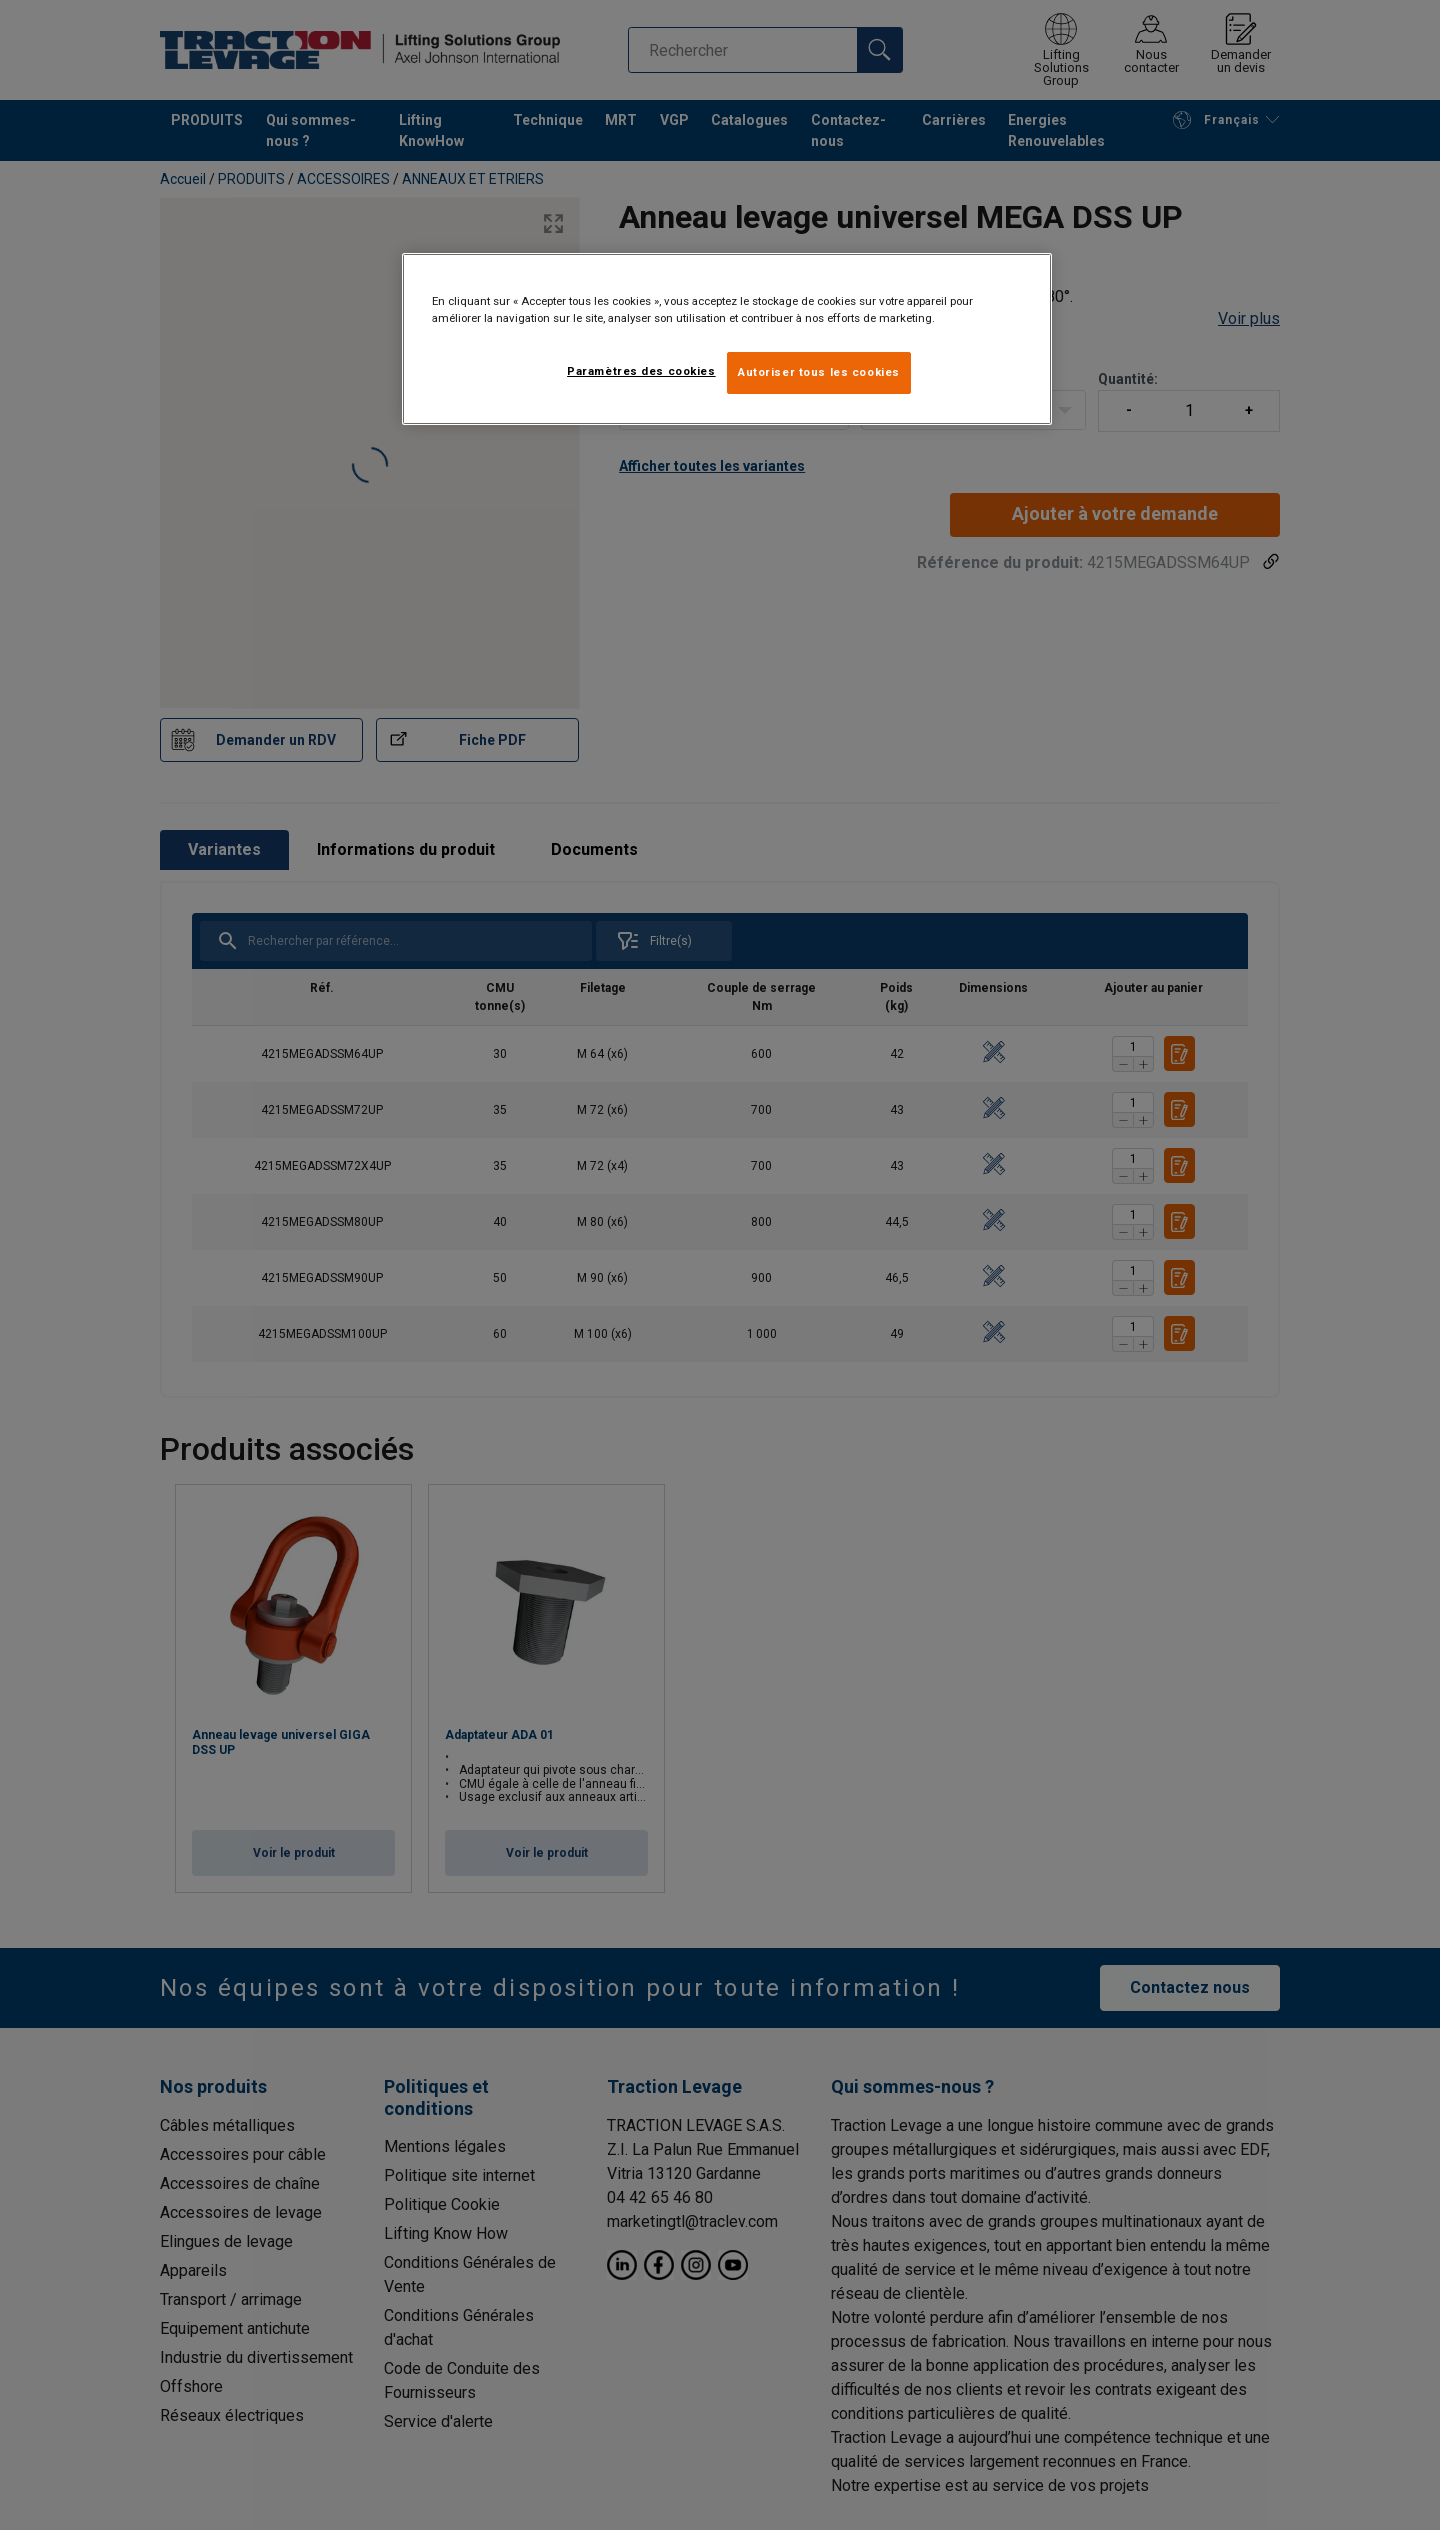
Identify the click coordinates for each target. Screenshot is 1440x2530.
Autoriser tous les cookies (819, 372)
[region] (727, 339)
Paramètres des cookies (641, 371)
